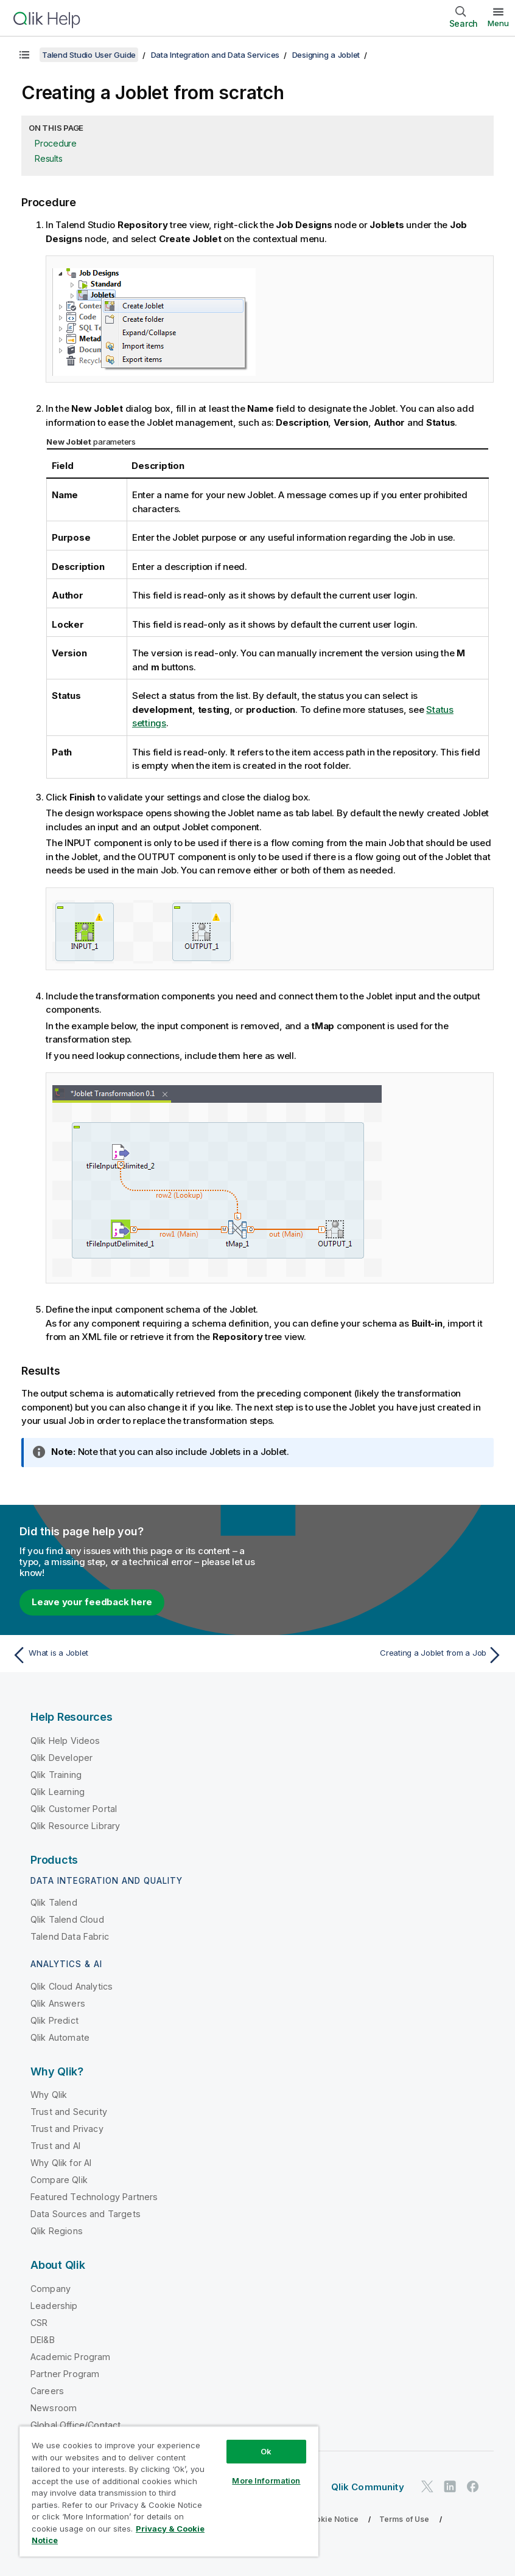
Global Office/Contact (75, 2425)
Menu (498, 23)
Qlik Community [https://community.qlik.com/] (367, 2487)
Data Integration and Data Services (215, 55)
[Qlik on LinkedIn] (450, 2486)
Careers (47, 2391)
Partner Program (64, 2374)
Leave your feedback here (92, 1602)
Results (48, 158)
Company (50, 2288)
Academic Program (70, 2357)
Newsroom (53, 2408)
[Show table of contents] (24, 54)
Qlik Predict (54, 2020)
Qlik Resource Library (75, 1826)
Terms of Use (404, 2519)
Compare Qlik (59, 2180)
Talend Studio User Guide (89, 55)
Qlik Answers (57, 2003)
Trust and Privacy (66, 2128)
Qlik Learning (57, 1791)
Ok (266, 2451)
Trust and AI (55, 2145)
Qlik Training (56, 1774)
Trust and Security (68, 2111)
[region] (168, 2491)
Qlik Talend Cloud (67, 1919)
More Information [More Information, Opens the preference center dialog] (266, 2480)
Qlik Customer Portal (73, 1809)
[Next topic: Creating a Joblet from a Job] (384, 1655)
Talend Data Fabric (69, 1936)
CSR (38, 2322)
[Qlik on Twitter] (427, 2486)
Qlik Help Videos (65, 1740)
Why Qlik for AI (60, 2163)
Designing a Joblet (326, 55)
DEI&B (42, 2340)
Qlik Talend (53, 1902)
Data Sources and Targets (85, 2214)
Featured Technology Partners (94, 2197)
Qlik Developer (61, 1757)
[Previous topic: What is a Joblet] (131, 1655)
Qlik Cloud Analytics (71, 1986)
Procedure (56, 143)
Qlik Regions (56, 2231)
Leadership (54, 2305)
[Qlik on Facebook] (473, 2486)
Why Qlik (48, 2094)
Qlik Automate (59, 2037)
